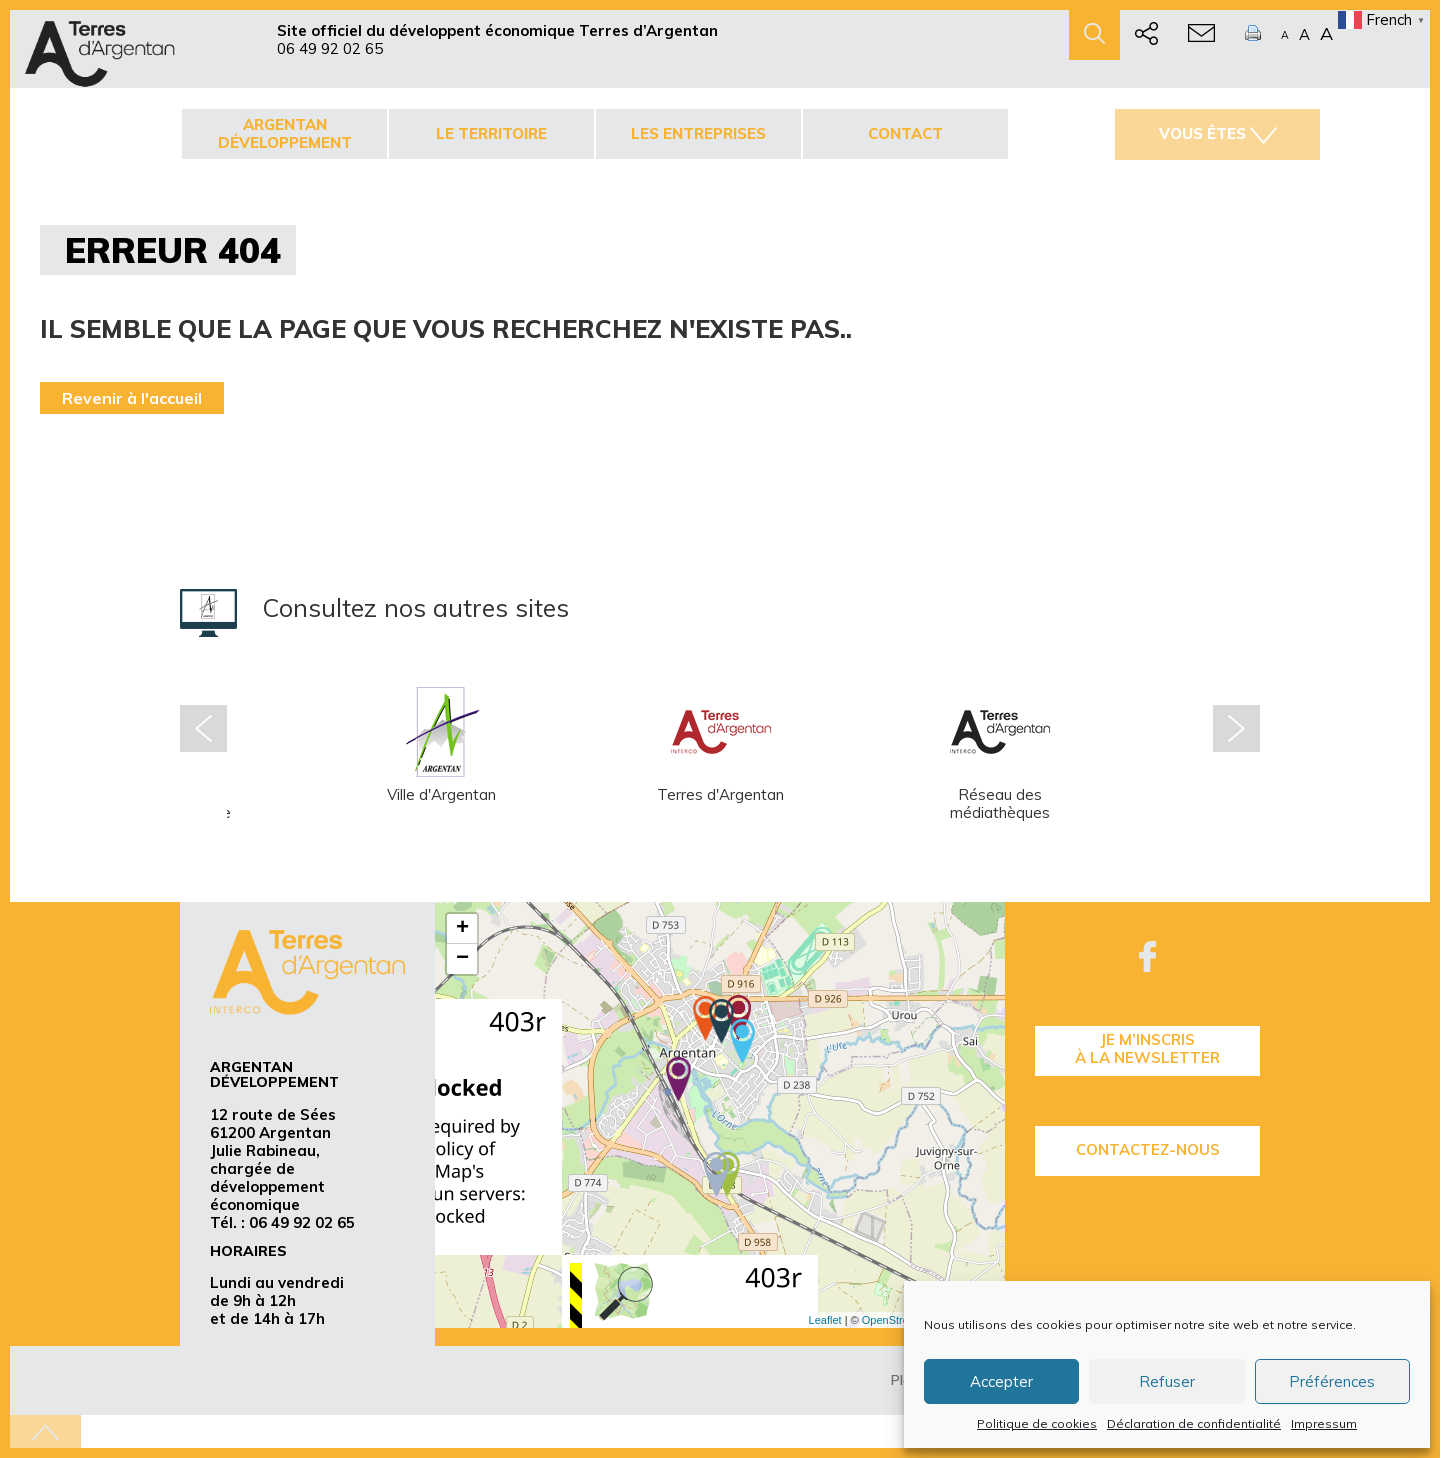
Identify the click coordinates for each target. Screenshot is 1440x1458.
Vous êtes (1218, 134)
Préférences (1332, 1381)
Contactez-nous (1148, 1149)
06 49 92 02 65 (330, 48)
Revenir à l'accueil (132, 398)
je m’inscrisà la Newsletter (1147, 1048)
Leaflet (825, 1320)
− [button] (462, 959)
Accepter (1001, 1381)
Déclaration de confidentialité (1194, 1423)
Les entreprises (698, 133)
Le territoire (491, 133)
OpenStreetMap (901, 1320)
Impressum (1324, 1423)
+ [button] (462, 929)
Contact (905, 133)
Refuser (1167, 1381)
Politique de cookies (1037, 1423)
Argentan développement (285, 133)
